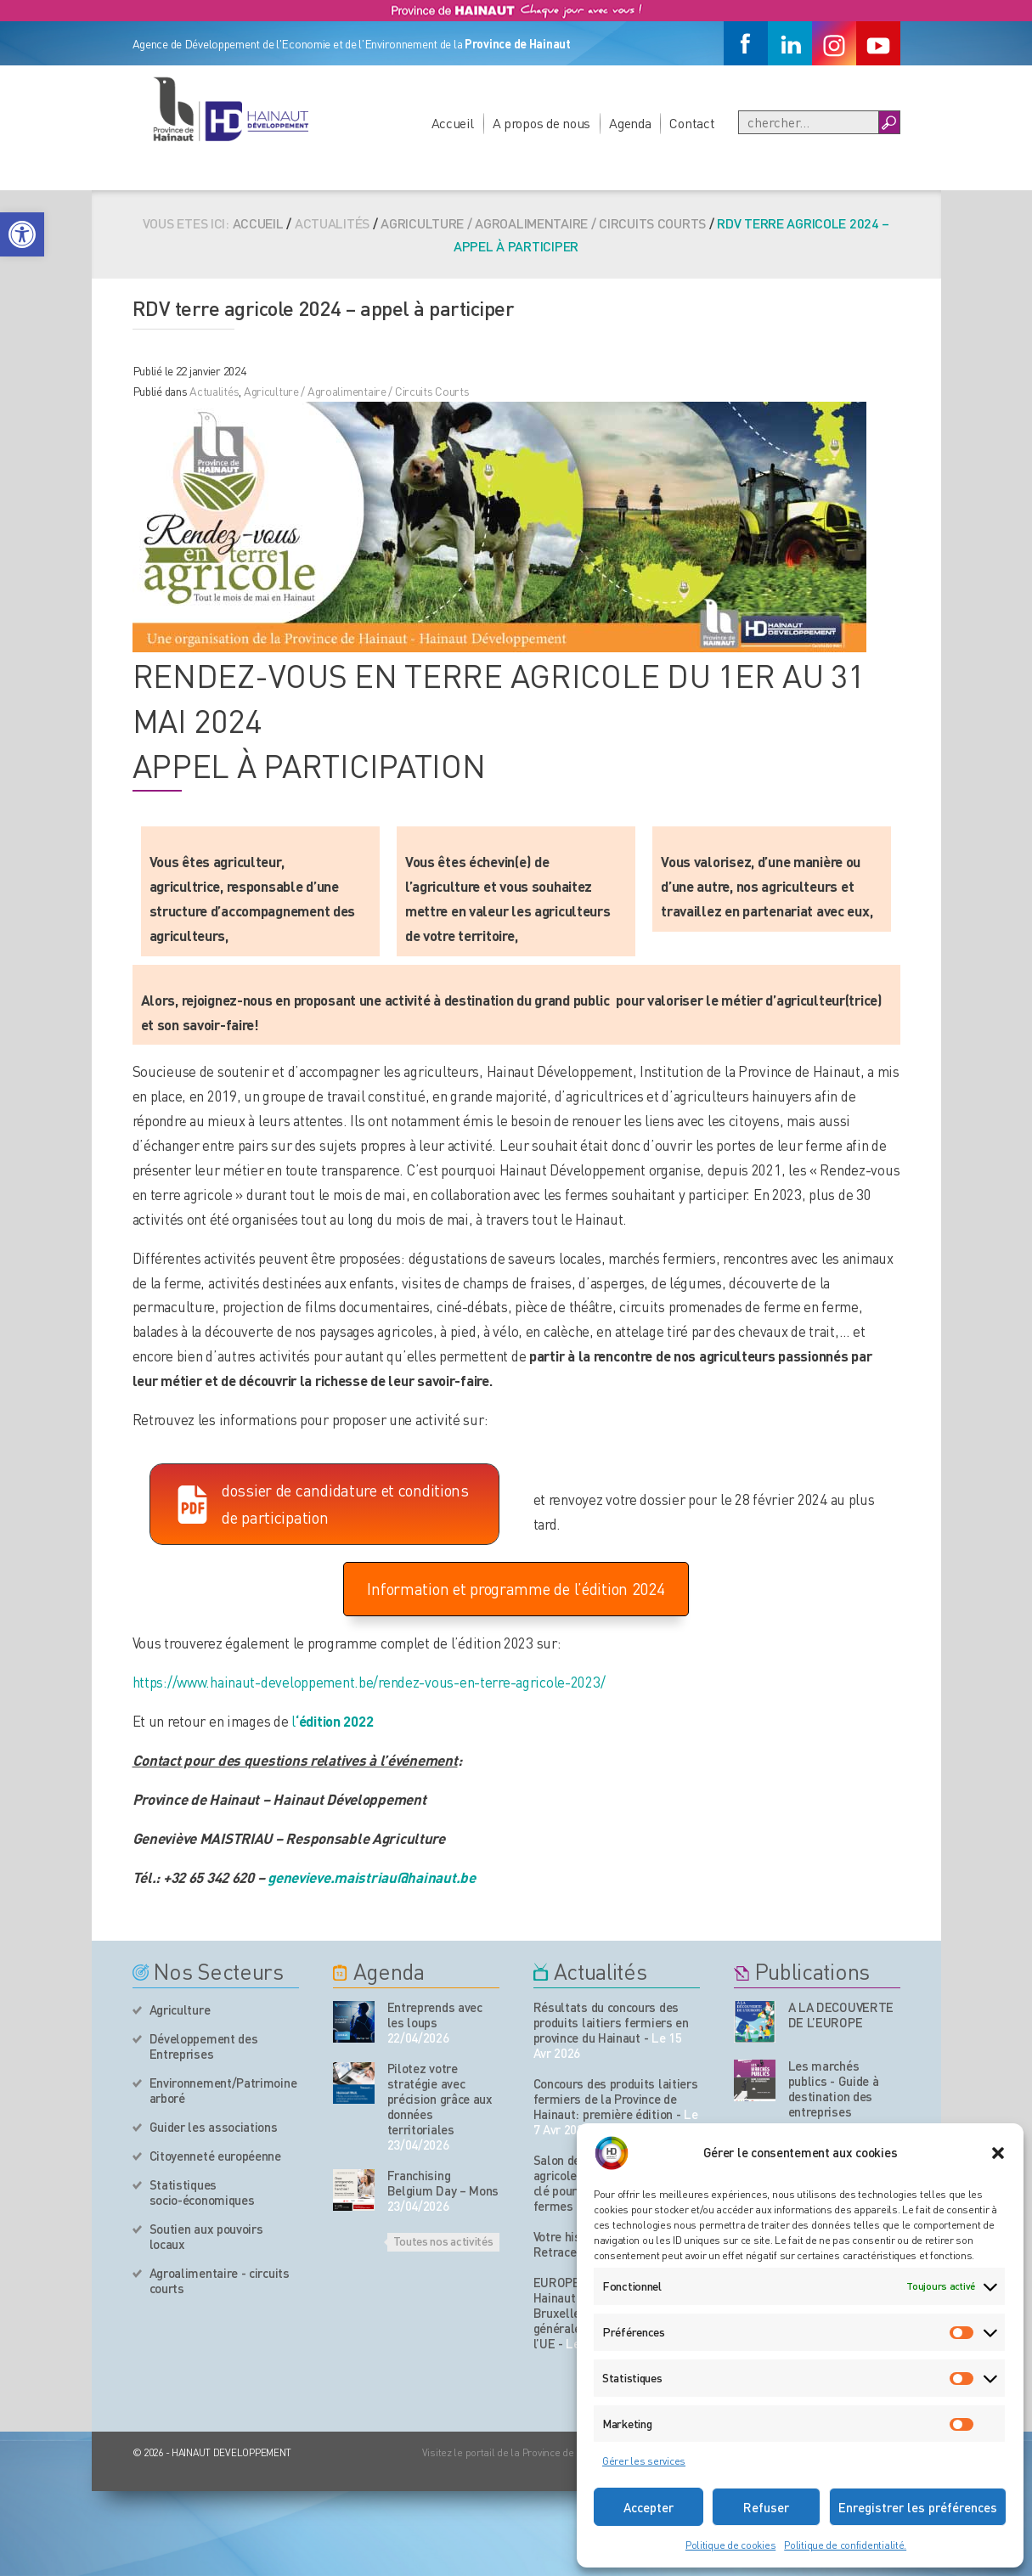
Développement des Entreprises (203, 2046)
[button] (22, 234)
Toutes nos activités (443, 2240)
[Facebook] (746, 43)
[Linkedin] (790, 43)
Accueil (452, 123)
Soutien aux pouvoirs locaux (206, 2236)
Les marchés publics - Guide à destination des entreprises (833, 2088)
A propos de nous (542, 123)
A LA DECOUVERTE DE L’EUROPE (841, 2014)
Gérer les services (643, 2461)
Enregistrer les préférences (917, 2507)
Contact (691, 123)
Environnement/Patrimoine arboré (223, 2090)
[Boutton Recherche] (888, 122)
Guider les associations (213, 2126)
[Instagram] (834, 43)
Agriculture (180, 2009)
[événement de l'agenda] (354, 2022)
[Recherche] (808, 122)
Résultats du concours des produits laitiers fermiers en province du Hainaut (611, 2022)
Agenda (630, 123)
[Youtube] (878, 43)
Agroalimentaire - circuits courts (219, 2280)
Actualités (214, 390)
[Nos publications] (754, 2022)
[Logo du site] (230, 109)
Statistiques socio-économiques (202, 2192)
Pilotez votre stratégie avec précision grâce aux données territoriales (440, 2098)
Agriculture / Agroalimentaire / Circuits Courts (543, 223)
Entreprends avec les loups (434, 2014)
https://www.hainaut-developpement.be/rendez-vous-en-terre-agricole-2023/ (369, 1681)
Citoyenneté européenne (215, 2155)
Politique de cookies (730, 2545)
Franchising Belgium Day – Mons (443, 2182)
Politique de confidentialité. (845, 2545)
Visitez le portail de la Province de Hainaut (517, 2452)
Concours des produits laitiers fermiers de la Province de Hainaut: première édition (615, 2098)
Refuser (766, 2507)
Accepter (648, 2507)
